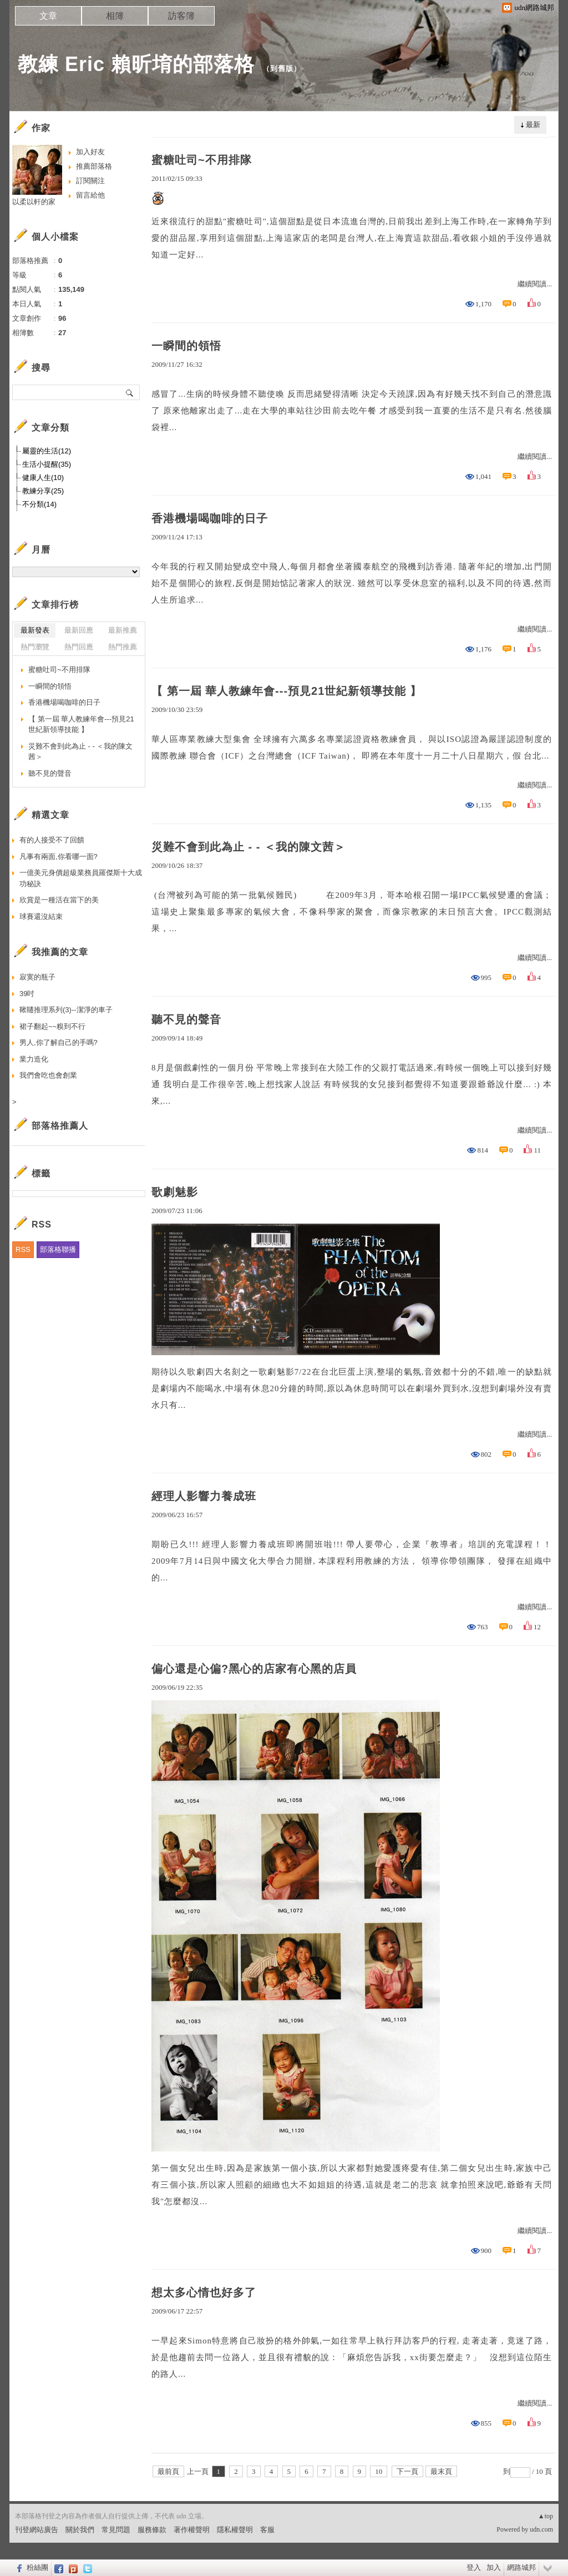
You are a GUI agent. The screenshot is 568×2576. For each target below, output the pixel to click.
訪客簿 (181, 16)
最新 (533, 124)
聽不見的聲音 (186, 1019)
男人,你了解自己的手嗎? (58, 1042)
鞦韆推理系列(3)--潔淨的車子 (66, 1010)
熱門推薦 (122, 647)
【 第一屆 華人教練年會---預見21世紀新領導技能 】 (286, 691)
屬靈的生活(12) (46, 451)
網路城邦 (521, 2567)
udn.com (541, 2529)
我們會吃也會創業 (48, 1075)
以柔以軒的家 (33, 202)
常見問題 (116, 2530)
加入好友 (90, 152)
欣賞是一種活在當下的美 (59, 900)
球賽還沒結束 (41, 916)
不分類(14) (39, 504)
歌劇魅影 (174, 1192)
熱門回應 (78, 647)
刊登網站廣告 (36, 2530)
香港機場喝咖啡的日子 (209, 518)
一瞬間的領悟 (186, 346)
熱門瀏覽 (35, 647)
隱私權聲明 (235, 2530)
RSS (23, 1249)
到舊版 (281, 68)
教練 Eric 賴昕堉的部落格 (136, 64)
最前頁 (168, 2471)
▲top (545, 2516)
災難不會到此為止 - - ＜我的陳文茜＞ (248, 847)
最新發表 (35, 630)
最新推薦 (122, 630)
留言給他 (90, 195)
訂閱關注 (90, 180)
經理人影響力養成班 (203, 1496)
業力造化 (33, 1059)
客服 (267, 2530)
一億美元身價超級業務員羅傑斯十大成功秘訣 (80, 878)
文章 (48, 16)
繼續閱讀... (535, 284)
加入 (493, 2567)
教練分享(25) (43, 491)
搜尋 (130, 392)
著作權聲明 (192, 2530)
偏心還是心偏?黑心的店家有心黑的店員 (254, 1669)
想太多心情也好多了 (203, 2292)
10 (378, 2471)
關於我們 (79, 2530)
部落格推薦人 (60, 1125)
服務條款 (152, 2530)
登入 (473, 2567)
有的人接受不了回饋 (51, 840)
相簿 (115, 16)
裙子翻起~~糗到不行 (52, 1026)
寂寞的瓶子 (37, 977)
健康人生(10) (43, 477)
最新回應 (78, 630)
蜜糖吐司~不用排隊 (201, 160)
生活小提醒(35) (46, 464)
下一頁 (407, 2471)
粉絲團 (37, 2567)
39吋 (26, 993)
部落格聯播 (58, 1249)
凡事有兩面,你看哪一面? (58, 856)
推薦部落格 (94, 166)
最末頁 (441, 2471)
